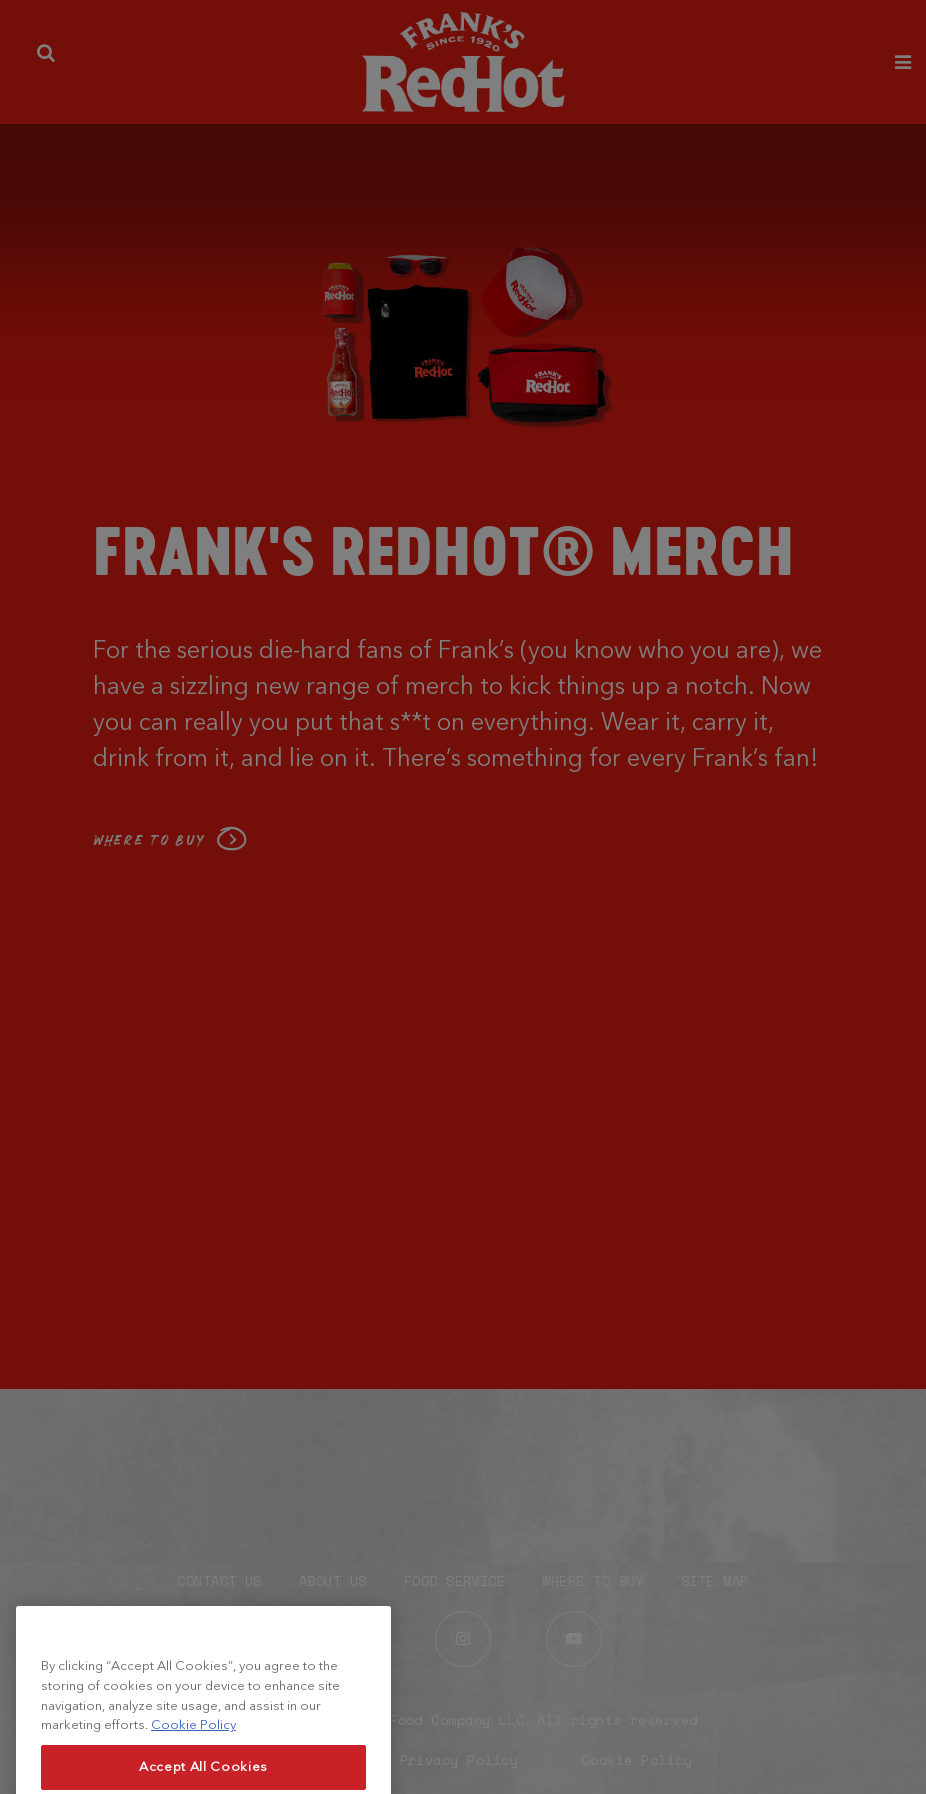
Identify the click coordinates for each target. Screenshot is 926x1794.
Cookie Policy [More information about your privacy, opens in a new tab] (193, 1737)
